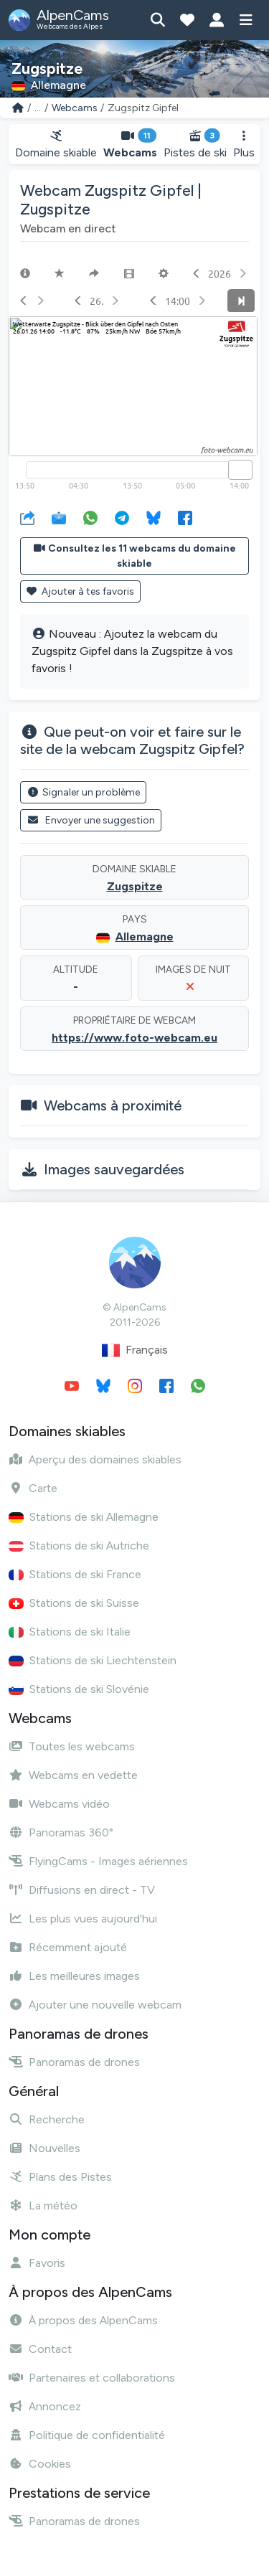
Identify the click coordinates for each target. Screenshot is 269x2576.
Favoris (37, 2263)
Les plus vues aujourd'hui (83, 1918)
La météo (43, 2205)
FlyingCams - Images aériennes (98, 1861)
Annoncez (45, 2406)
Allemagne (144, 936)
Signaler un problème (83, 792)
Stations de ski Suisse (74, 1603)
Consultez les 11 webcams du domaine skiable (135, 556)
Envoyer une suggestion (91, 820)
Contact (40, 2349)
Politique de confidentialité (87, 2435)
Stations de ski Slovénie (79, 1689)
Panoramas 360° (61, 1832)
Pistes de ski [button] (195, 144)
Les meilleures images (74, 1976)
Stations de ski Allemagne (84, 1517)
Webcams (75, 108)
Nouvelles (44, 2148)
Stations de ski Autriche (79, 1545)
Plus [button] (244, 144)
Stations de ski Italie (70, 1631)
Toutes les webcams (72, 1746)
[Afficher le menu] (245, 20)
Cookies (40, 2464)
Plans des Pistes (60, 2177)
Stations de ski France (75, 1574)
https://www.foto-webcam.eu (134, 1037)
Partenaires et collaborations (92, 2377)
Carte (33, 1488)
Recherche (47, 2119)
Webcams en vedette (73, 1775)
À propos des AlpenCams (83, 2320)
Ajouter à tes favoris (80, 591)
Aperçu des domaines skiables (95, 1459)
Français (135, 1350)
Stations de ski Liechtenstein (92, 1660)
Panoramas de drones (74, 2062)
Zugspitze (135, 886)
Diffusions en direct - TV (82, 1890)
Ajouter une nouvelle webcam (95, 2004)
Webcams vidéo (59, 1804)
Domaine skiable (56, 144)
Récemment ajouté (68, 1947)
